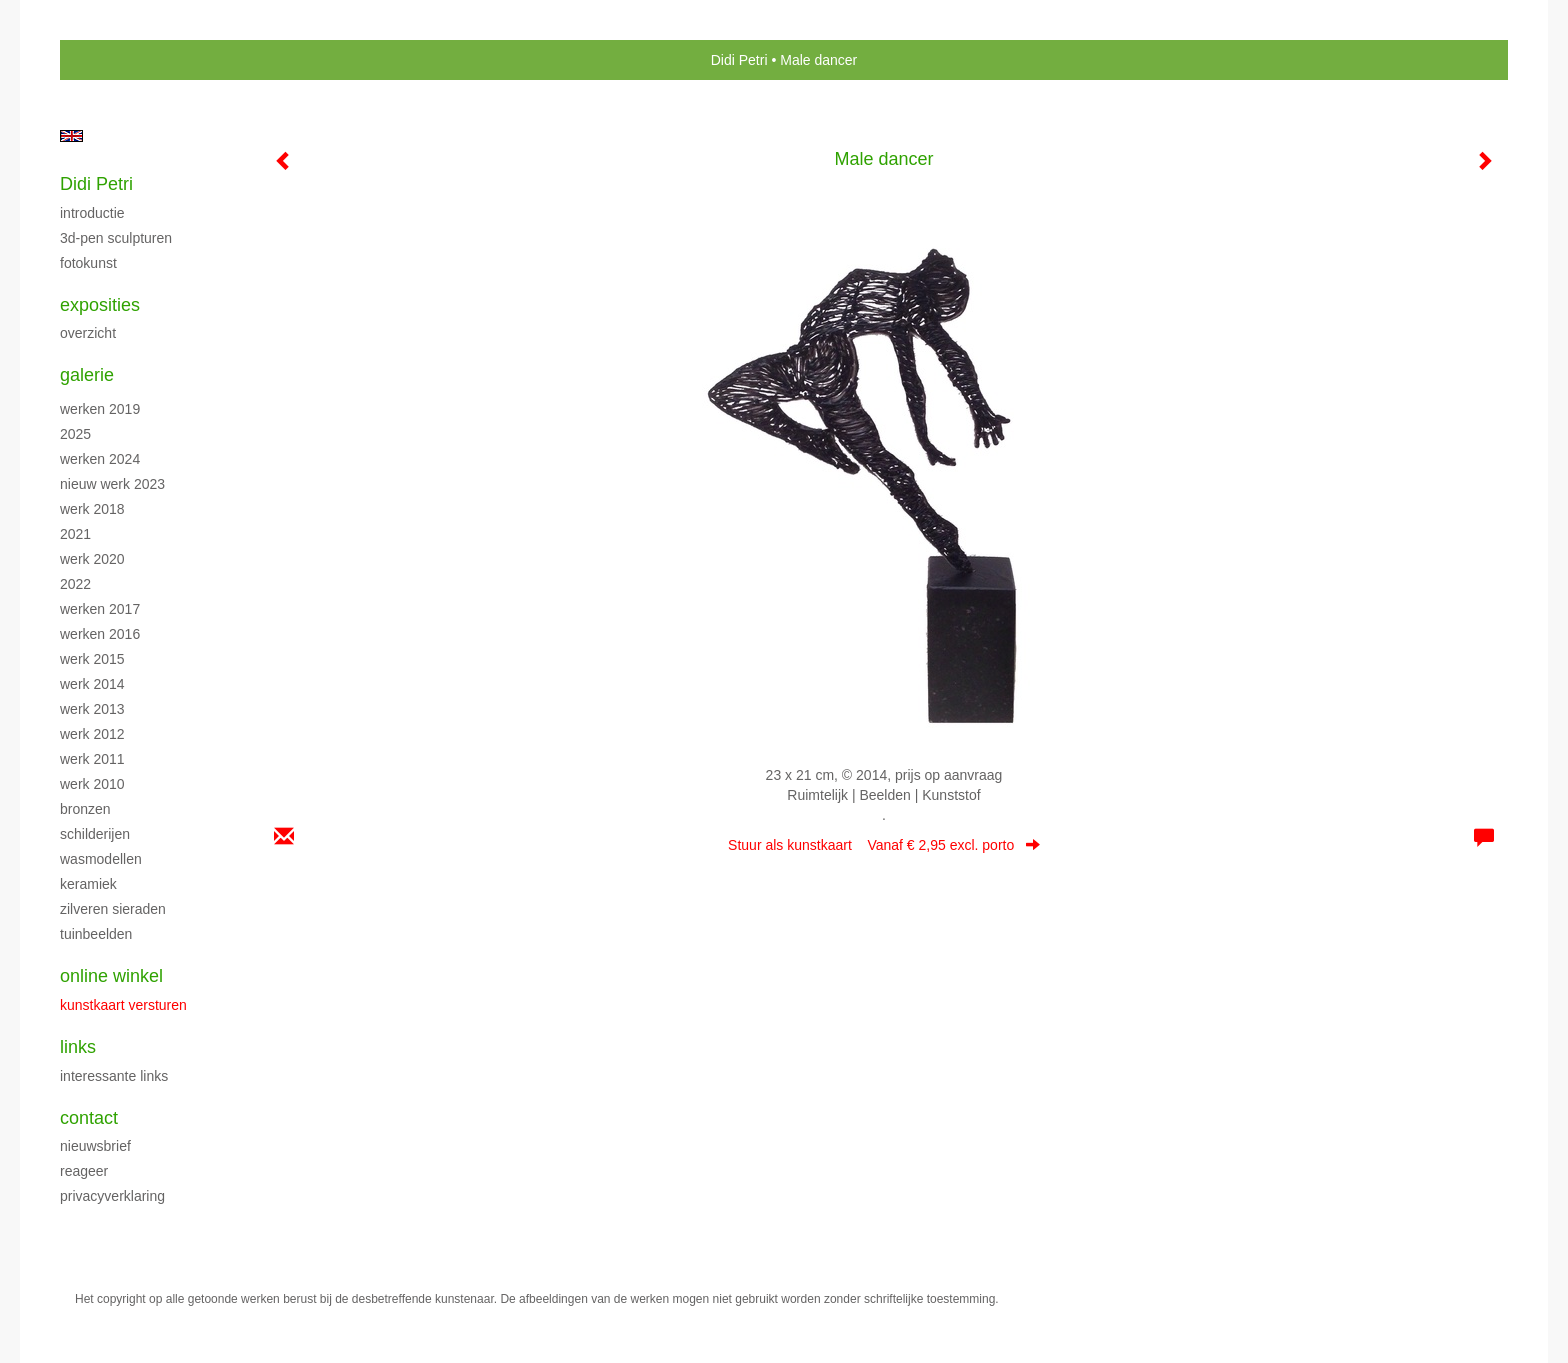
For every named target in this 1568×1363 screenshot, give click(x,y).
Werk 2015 (92, 659)
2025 (75, 434)
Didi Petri (739, 60)
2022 (75, 584)
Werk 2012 (92, 734)
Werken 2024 (100, 459)
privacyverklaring (112, 1196)
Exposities (100, 305)
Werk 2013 (92, 709)
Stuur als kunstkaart (884, 845)
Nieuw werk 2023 (112, 484)
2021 (75, 534)
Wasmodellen (101, 859)
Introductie (92, 213)
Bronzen (85, 809)
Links (78, 1047)
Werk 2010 (92, 784)
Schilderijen (95, 834)
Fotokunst (88, 263)
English (71, 136)
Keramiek (88, 884)
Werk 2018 (92, 509)
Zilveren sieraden (113, 909)
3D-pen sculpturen (116, 238)
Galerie (87, 375)
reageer (84, 1171)
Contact (89, 1118)
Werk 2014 (92, 684)
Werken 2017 (100, 609)
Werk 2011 (92, 759)
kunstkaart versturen (123, 1005)
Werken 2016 (100, 634)
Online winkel (111, 976)
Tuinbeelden (96, 934)
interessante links (114, 1076)
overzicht (88, 333)
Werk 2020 (92, 559)
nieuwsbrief (95, 1146)
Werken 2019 (100, 409)
